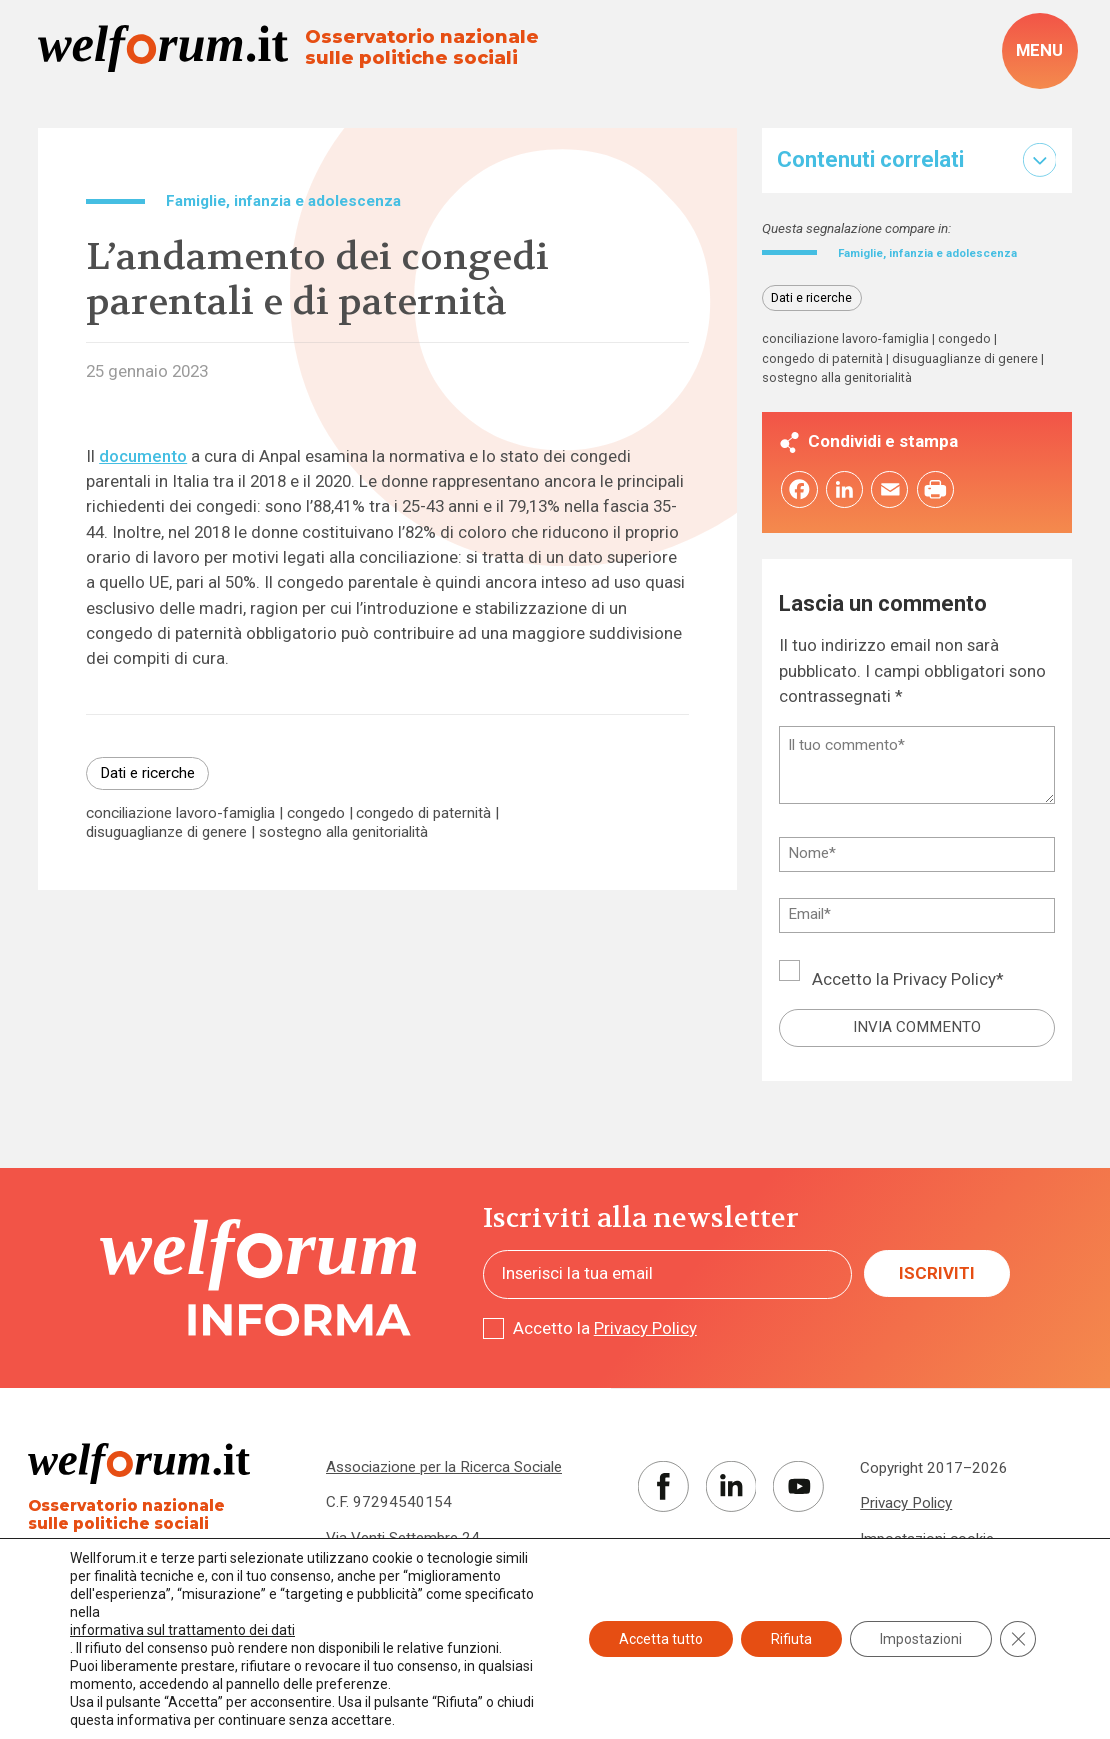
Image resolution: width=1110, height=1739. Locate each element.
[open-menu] (1040, 50)
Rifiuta (791, 1639)
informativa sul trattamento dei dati (182, 1630)
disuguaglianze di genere (166, 832)
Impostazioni (921, 1639)
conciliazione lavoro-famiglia (180, 813)
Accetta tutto (661, 1639)
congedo (316, 813)
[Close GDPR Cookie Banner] (1018, 1639)
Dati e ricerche (147, 773)
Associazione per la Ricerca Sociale (444, 1488)
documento (143, 456)
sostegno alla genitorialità (343, 832)
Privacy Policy (944, 1000)
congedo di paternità (423, 813)
